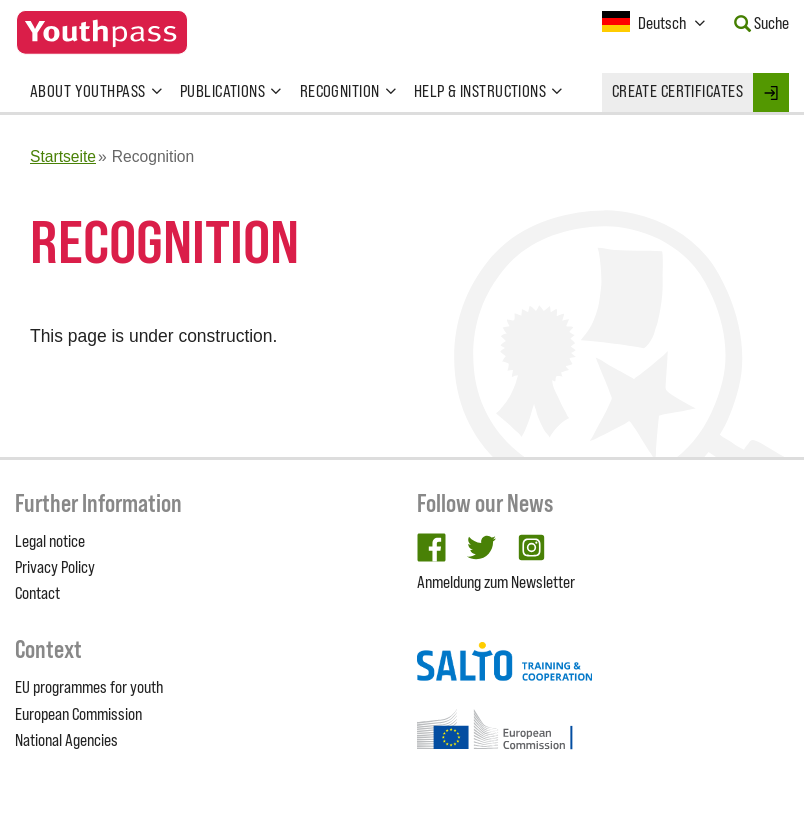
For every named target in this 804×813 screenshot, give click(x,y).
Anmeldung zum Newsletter (496, 582)
